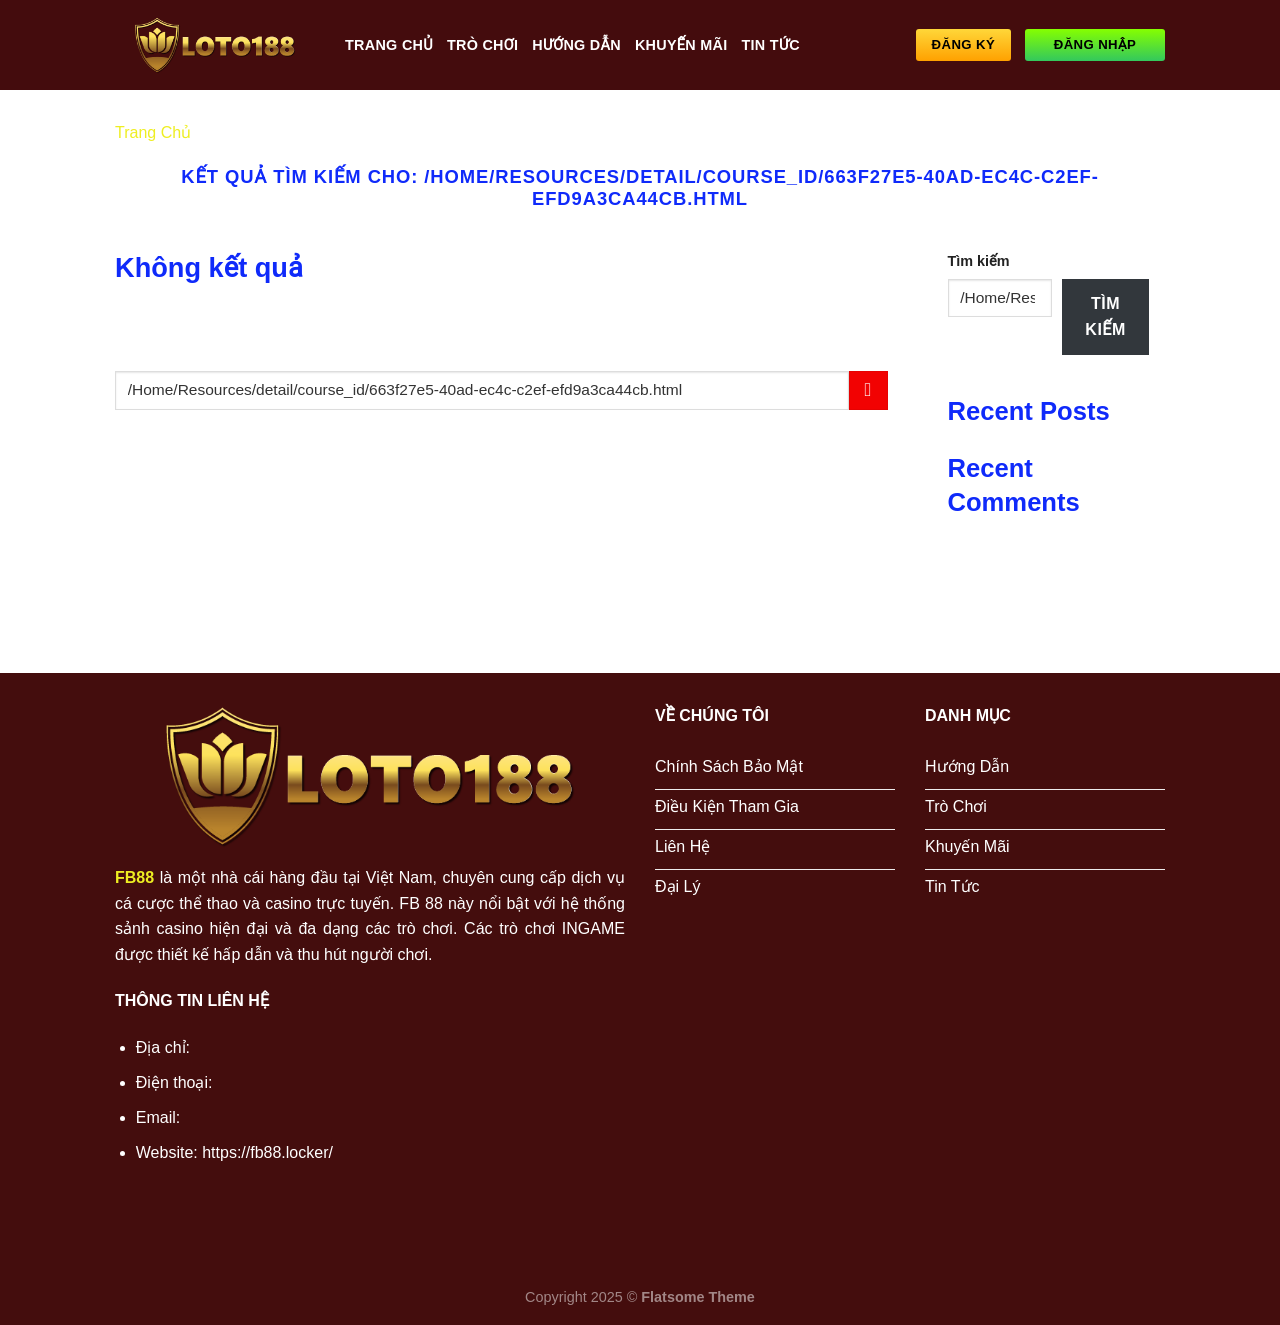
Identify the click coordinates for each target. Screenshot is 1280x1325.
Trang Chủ (389, 45)
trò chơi (482, 45)
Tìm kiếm (979, 261)
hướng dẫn (576, 45)
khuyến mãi (681, 45)
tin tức (770, 45)
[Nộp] (868, 390)
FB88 (134, 877)
